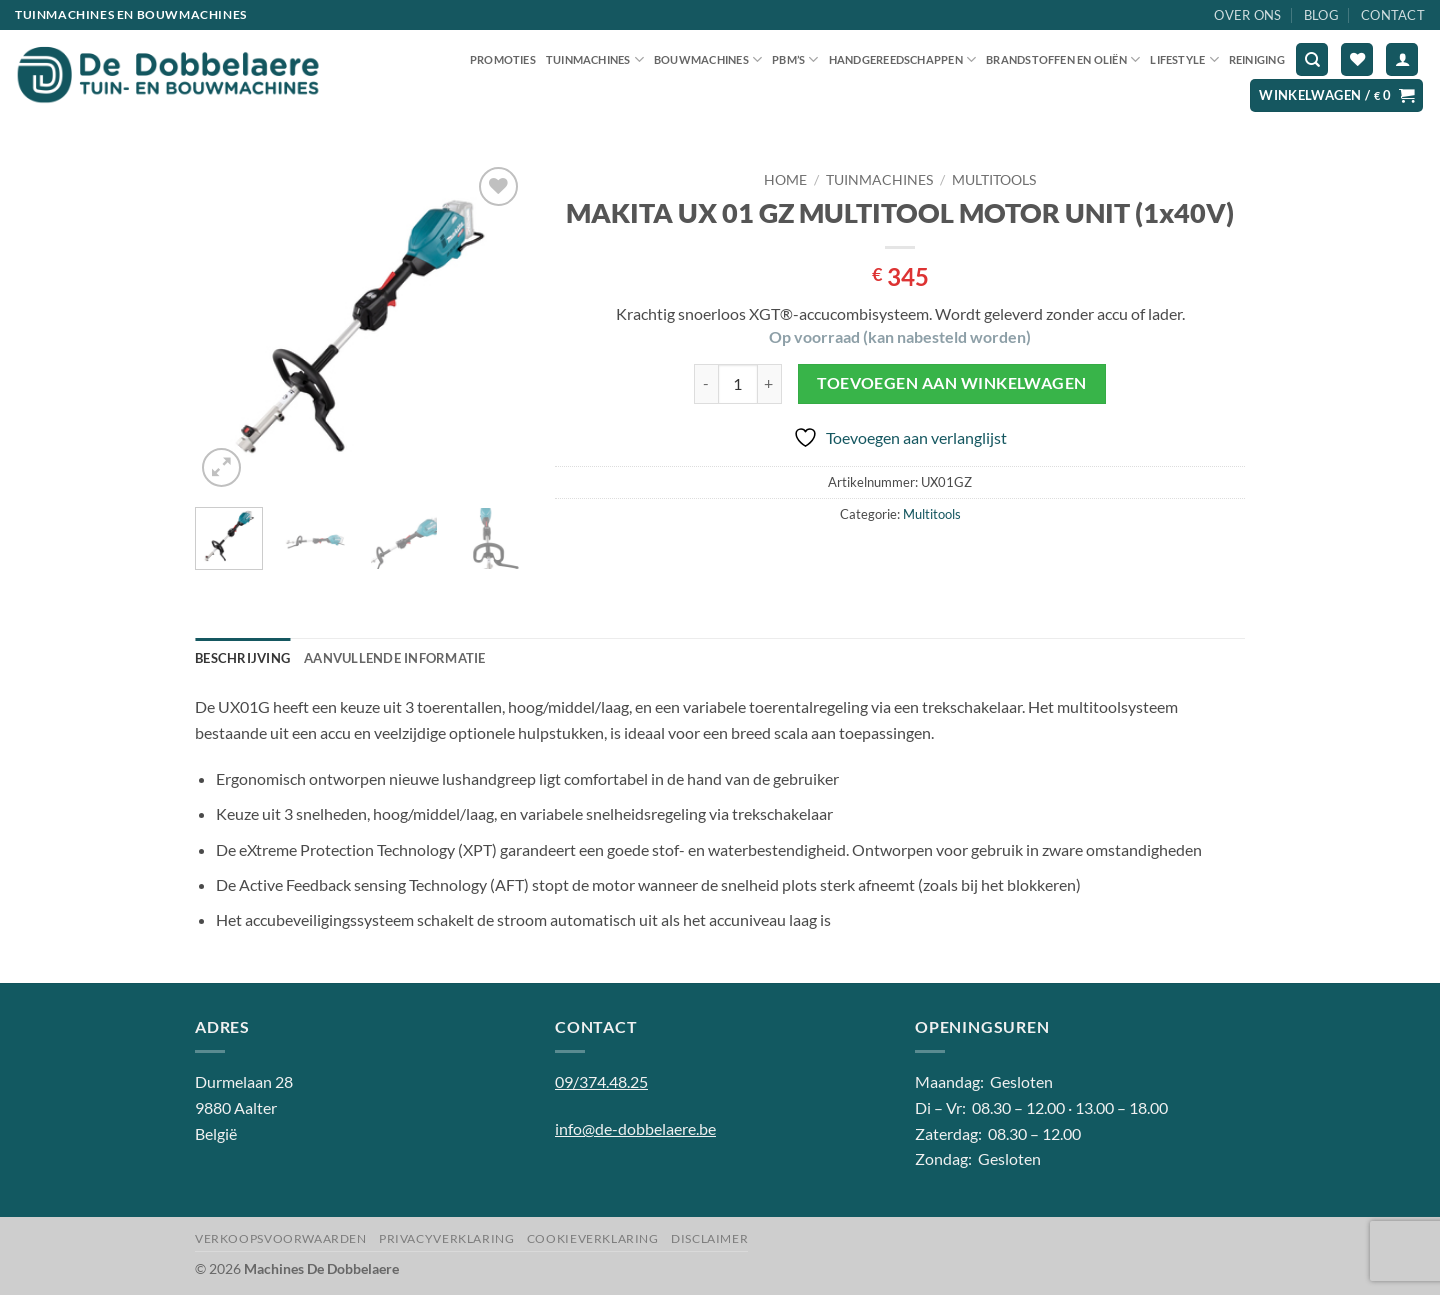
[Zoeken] (1312, 59)
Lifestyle (1184, 59)
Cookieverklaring (593, 1238)
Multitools (994, 180)
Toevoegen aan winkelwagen (952, 383)
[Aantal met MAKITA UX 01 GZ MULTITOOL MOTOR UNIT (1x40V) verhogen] (770, 384)
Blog (1321, 15)
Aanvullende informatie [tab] (395, 658)
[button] (1402, 59)
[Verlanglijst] (1357, 59)
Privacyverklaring (446, 1238)
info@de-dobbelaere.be (635, 1128)
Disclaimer (709, 1238)
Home (785, 180)
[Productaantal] (738, 384)
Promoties (503, 59)
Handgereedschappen (902, 59)
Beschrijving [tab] (242, 658)
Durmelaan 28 (244, 1081)
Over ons (1247, 15)
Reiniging (1257, 59)
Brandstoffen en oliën (1063, 59)
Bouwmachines (708, 59)
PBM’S (795, 59)
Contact (1393, 15)
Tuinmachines (595, 59)
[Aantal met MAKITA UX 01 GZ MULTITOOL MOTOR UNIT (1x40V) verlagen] (706, 384)
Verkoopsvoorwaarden (281, 1238)
